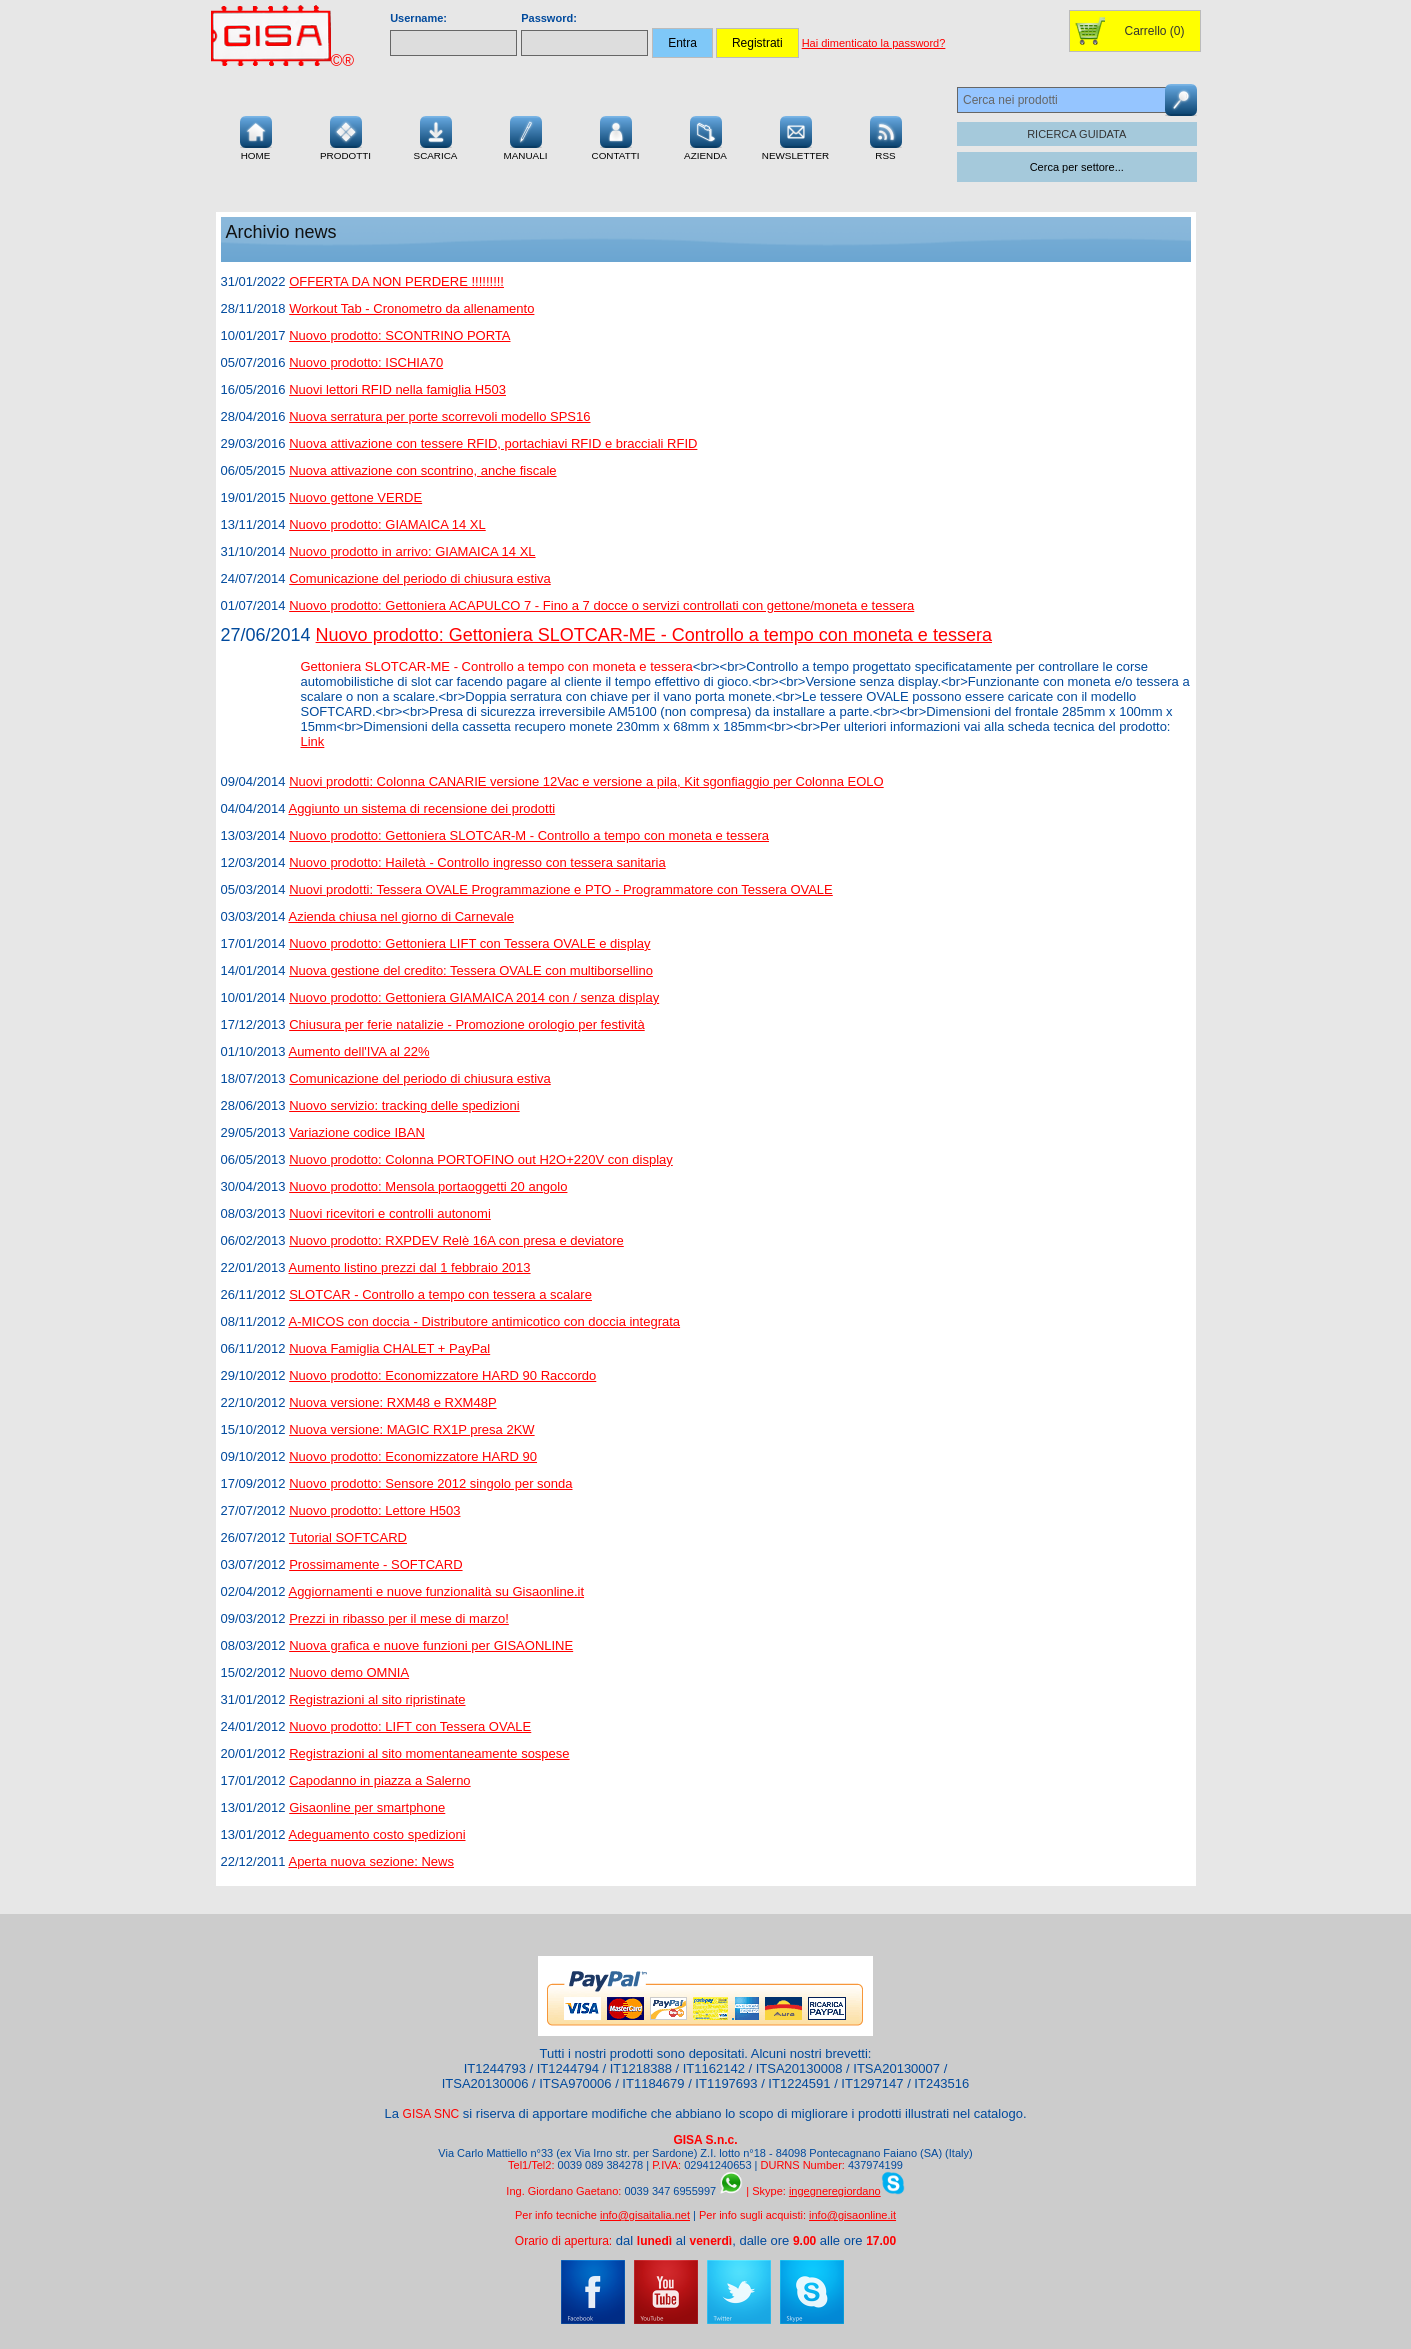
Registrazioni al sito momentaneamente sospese (429, 1753)
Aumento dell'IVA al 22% (358, 1051)
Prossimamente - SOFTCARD (375, 1564)
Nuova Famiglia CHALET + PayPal (389, 1348)
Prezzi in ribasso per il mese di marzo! (399, 1618)
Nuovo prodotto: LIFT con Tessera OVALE (410, 1726)
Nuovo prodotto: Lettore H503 (374, 1510)
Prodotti (345, 136)
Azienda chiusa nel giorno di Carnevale (400, 916)
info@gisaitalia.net (645, 2215)
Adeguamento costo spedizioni (376, 1834)
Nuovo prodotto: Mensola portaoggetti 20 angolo (428, 1186)
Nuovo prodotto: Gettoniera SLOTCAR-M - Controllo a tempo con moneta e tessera (529, 835)
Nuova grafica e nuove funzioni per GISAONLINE (431, 1645)
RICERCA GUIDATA (1076, 134)
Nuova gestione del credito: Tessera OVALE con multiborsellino (471, 970)
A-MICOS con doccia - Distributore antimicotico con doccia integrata (484, 1321)
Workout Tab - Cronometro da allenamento (411, 308)
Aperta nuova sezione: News (370, 1861)
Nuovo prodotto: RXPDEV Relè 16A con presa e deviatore (456, 1240)
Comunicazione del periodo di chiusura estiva (420, 578)
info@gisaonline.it (852, 2215)
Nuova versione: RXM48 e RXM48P (392, 1402)
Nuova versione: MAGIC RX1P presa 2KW (411, 1429)
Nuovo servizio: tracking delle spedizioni (404, 1105)
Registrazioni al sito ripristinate (377, 1699)
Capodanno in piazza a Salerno (379, 1780)
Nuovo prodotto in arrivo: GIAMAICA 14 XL (412, 551)
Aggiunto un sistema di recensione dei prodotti (421, 808)
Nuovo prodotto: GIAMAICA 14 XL (387, 524)
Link (313, 741)
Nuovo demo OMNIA (349, 1672)
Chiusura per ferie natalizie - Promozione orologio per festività (467, 1024)
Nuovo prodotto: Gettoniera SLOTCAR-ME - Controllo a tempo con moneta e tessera (654, 635)
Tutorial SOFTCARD (348, 1537)
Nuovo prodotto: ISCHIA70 (366, 362)
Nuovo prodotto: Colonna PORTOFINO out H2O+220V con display (481, 1159)
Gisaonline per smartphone (367, 1807)
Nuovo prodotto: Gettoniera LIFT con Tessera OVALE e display (469, 943)
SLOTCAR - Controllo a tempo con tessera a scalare (440, 1294)
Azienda (705, 136)
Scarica (436, 136)
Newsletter (796, 136)
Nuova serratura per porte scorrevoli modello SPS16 (439, 416)
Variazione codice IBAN (357, 1132)
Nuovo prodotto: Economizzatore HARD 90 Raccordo (442, 1375)
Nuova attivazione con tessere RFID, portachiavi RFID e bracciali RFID (493, 443)
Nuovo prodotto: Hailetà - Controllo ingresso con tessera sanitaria (477, 862)
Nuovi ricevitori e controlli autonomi (390, 1213)
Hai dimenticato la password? (874, 43)
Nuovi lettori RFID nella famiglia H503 (397, 389)
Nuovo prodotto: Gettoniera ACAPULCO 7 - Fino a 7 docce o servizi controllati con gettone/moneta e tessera (601, 605)
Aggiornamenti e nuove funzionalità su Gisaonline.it (436, 1591)
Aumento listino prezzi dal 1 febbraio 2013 (409, 1267)
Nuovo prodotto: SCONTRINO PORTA (399, 335)
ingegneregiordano (835, 2191)
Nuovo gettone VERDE (355, 497)
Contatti (616, 136)
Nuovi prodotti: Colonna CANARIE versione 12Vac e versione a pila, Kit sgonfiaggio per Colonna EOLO (586, 781)
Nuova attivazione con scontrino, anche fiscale (422, 470)
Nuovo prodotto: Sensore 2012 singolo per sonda (430, 1483)
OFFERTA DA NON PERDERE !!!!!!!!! (396, 281)
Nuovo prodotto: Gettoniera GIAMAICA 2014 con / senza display (474, 997)
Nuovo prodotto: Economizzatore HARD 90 (413, 1456)
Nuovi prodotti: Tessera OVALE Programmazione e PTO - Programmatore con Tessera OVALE (561, 889)
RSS (886, 136)
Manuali (526, 136)
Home (256, 136)
